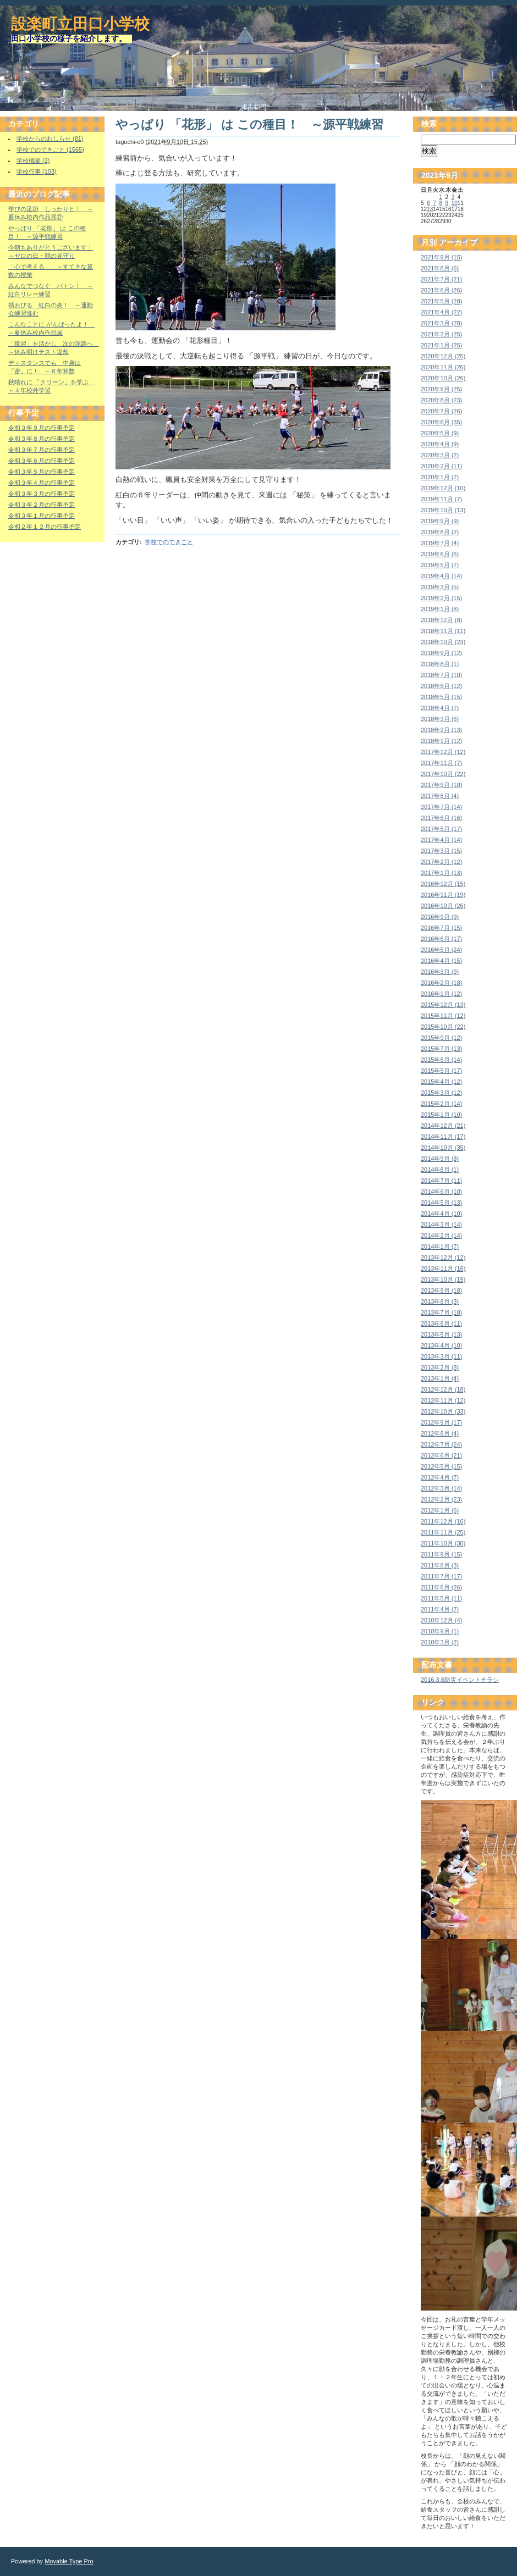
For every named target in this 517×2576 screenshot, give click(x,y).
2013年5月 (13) (441, 1334)
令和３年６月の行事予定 (41, 460)
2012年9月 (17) (441, 1422)
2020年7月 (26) (441, 411)
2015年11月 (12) (443, 1015)
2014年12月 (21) (443, 1125)
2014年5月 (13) (441, 1202)
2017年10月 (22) (443, 774)
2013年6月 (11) (441, 1323)
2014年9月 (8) (440, 1158)
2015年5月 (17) (441, 1070)
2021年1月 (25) (441, 345)
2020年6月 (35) (441, 422)
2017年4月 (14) (441, 839)
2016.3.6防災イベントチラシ (460, 1679)
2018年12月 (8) (441, 620)
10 (455, 203)
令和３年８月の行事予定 (41, 438)
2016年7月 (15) (441, 927)
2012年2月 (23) (441, 1499)
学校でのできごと (169, 542)
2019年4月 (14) (441, 576)
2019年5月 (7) (440, 565)
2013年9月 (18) (441, 1290)
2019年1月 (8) (440, 609)
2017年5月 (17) (441, 829)
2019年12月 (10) (443, 488)
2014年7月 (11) (441, 1180)
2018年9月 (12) (441, 653)
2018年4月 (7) (440, 708)
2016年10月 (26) (443, 905)
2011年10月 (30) (443, 1543)
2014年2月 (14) (441, 1235)
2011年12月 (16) (443, 1521)
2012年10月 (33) (443, 1411)
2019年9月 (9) (440, 521)
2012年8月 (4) (440, 1433)
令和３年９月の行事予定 (41, 427)
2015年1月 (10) (441, 1114)
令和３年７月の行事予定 (41, 449)
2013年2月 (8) (440, 1367)
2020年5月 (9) (440, 433)
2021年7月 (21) (441, 279)
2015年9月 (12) (441, 1037)
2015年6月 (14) (441, 1059)
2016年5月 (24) (441, 949)
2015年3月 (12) (441, 1092)
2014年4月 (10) (441, 1213)
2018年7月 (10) (441, 675)
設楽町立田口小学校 (80, 23)
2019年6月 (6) (440, 554)
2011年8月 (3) (440, 1565)
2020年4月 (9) (440, 444)
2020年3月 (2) (440, 455)
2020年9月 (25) (441, 389)
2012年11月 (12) (443, 1400)
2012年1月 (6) (440, 1510)
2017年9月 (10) (441, 785)
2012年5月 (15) (441, 1466)
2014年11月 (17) (443, 1136)
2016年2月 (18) (441, 982)
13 (430, 209)
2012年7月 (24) (441, 1444)
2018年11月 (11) (443, 631)
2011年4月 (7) (440, 1609)
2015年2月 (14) (441, 1103)
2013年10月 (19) (443, 1279)
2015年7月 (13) (441, 1048)
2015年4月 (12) (441, 1081)
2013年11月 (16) (443, 1268)
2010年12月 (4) (441, 1620)
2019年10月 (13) (443, 510)
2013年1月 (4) (440, 1378)
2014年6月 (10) (441, 1191)
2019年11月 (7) (441, 499)
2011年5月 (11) (441, 1598)
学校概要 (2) (33, 160)
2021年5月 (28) (441, 301)
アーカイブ (458, 242)
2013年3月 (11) (441, 1356)
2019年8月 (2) (440, 532)
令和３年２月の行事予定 (41, 504)
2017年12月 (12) (443, 752)
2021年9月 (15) (441, 257)
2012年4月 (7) (440, 1477)
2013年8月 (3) (440, 1301)
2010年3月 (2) (440, 1642)
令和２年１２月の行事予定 (44, 526)
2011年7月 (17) (441, 1576)
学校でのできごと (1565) (50, 149)
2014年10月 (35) (443, 1147)
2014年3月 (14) (441, 1224)
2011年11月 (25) (443, 1532)
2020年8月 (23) (441, 400)
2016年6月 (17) (441, 938)
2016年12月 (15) (443, 883)
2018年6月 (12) (441, 686)
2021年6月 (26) (441, 290)
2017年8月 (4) (440, 796)
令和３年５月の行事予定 (41, 471)
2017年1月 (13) (441, 872)
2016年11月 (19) (443, 894)
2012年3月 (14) (441, 1488)
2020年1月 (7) (440, 477)
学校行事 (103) (36, 171)
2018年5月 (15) (441, 697)
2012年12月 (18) (443, 1389)
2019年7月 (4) (440, 543)
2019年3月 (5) (440, 587)
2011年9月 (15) (441, 1554)
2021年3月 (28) (441, 323)
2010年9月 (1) (440, 1631)
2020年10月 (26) (443, 378)
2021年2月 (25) (441, 334)
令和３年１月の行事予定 (41, 515)
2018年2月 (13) (441, 730)
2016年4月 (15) (441, 960)
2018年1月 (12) (441, 741)
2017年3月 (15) (441, 850)
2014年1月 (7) (440, 1246)
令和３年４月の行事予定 (41, 482)
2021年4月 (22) (441, 312)
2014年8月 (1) (440, 1169)
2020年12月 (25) (443, 356)
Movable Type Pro (69, 2561)
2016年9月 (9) (440, 916)
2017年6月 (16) (441, 818)
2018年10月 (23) (443, 642)
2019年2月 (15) (441, 598)
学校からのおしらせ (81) (50, 138)
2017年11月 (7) (441, 763)
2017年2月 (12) (441, 861)
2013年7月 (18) (441, 1312)
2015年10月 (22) (443, 1026)
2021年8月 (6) (440, 268)
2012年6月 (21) (441, 1455)
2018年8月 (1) (440, 664)
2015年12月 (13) (443, 1004)
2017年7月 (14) (441, 807)
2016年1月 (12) (441, 993)
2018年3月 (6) (440, 719)
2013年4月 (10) (441, 1345)
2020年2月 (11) (441, 466)
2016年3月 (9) (440, 971)
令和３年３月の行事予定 (41, 493)
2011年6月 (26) (441, 1587)
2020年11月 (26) (443, 367)
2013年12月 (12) (443, 1257)
